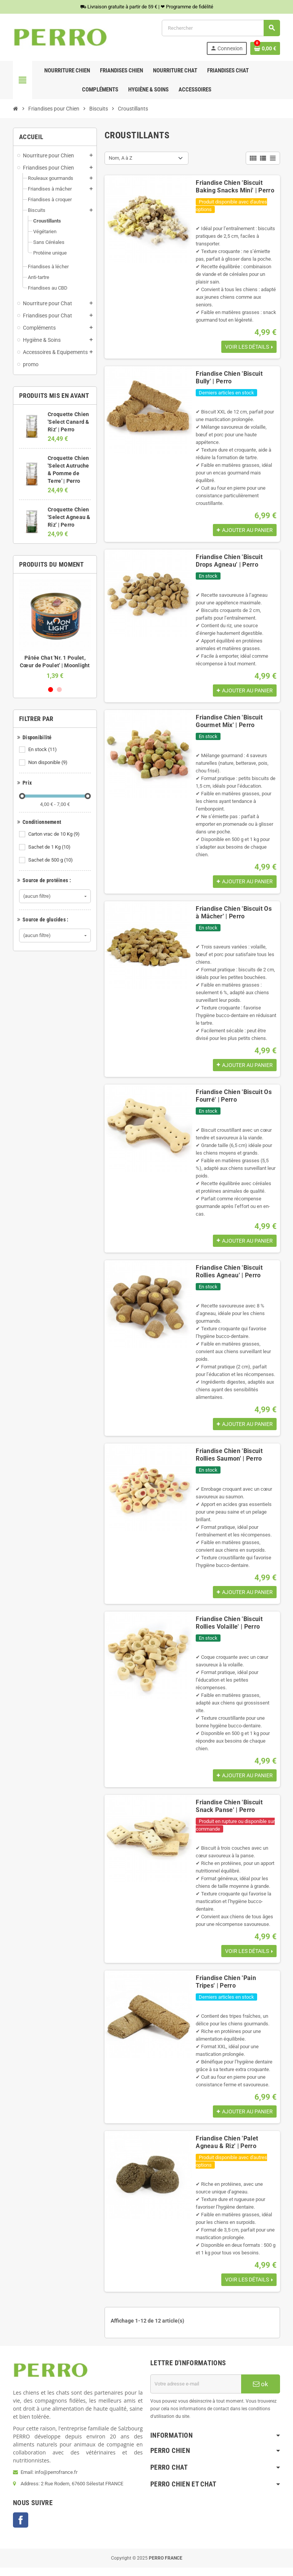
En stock (43, 749)
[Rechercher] (221, 28)
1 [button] (50, 689)
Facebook (20, 2528)
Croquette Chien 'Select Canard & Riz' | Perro (68, 422)
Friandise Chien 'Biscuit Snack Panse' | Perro (229, 1812)
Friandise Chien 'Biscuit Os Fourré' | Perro (234, 1099)
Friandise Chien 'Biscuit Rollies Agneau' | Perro (229, 1275)
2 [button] (59, 689)
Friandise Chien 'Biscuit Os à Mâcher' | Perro (234, 915)
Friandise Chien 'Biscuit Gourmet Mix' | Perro (229, 723)
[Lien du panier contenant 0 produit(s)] (265, 48)
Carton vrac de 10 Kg (54, 834)
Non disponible (48, 762)
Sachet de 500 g (51, 860)
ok (260, 2392)
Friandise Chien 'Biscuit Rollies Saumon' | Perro (229, 1459)
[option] (55, 629)
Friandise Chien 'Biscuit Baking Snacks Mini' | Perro (235, 186)
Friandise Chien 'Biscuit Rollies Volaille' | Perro (229, 1628)
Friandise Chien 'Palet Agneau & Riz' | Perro (227, 2150)
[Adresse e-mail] (195, 2392)
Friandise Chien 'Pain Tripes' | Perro (226, 1989)
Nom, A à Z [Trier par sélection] (120, 158)
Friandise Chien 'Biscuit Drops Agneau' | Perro (229, 562)
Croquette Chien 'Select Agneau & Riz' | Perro (69, 517)
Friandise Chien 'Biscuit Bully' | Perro (229, 378)
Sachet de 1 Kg (50, 847)
